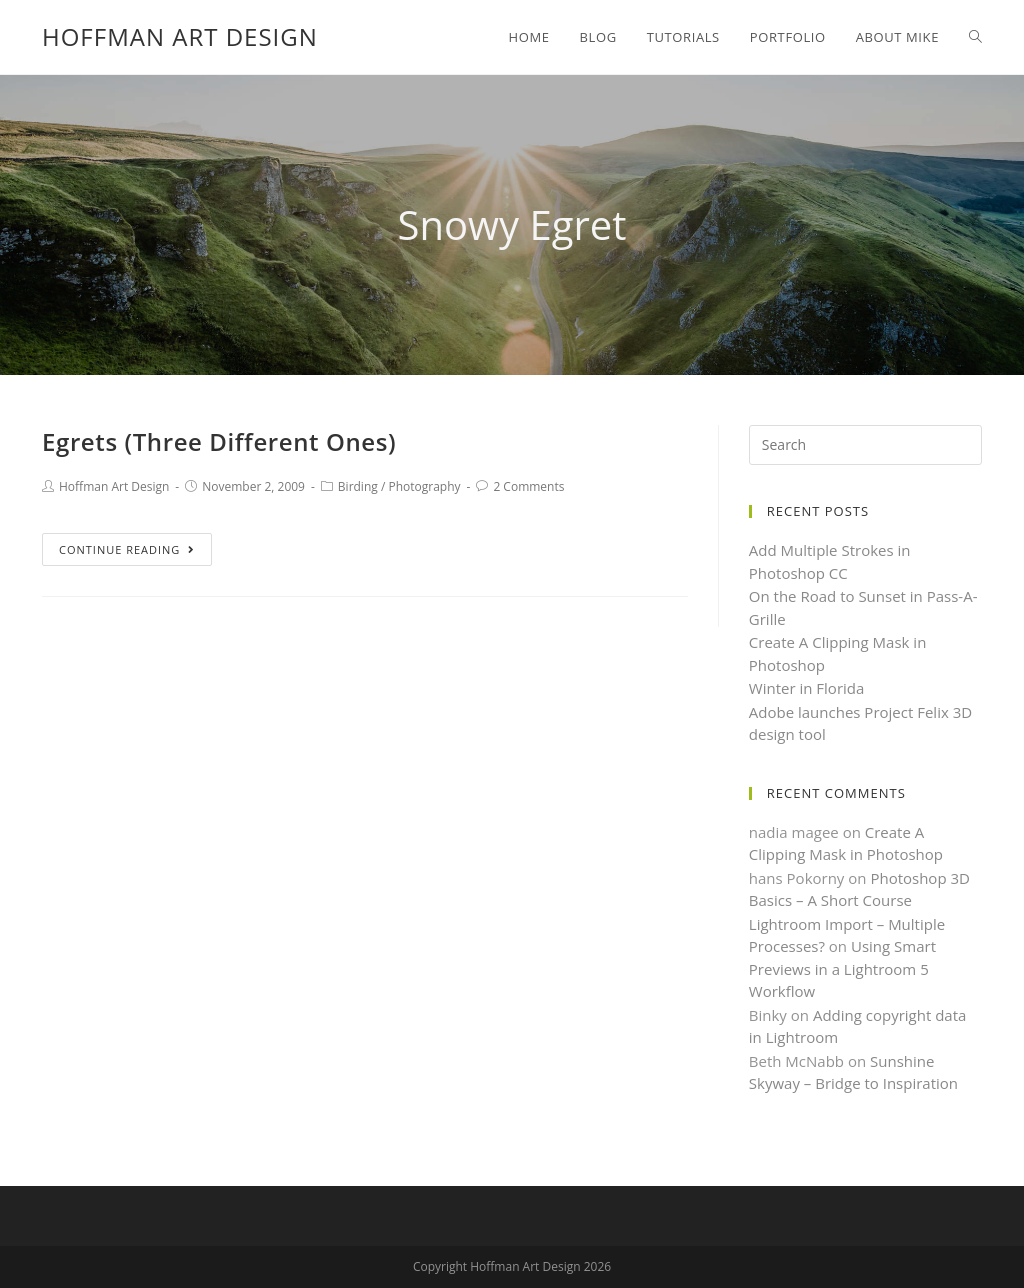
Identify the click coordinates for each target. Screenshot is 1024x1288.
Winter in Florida (807, 688)
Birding (358, 486)
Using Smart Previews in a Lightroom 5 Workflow (842, 968)
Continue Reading (127, 549)
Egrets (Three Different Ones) (219, 441)
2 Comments (528, 486)
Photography (424, 486)
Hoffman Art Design (180, 36)
